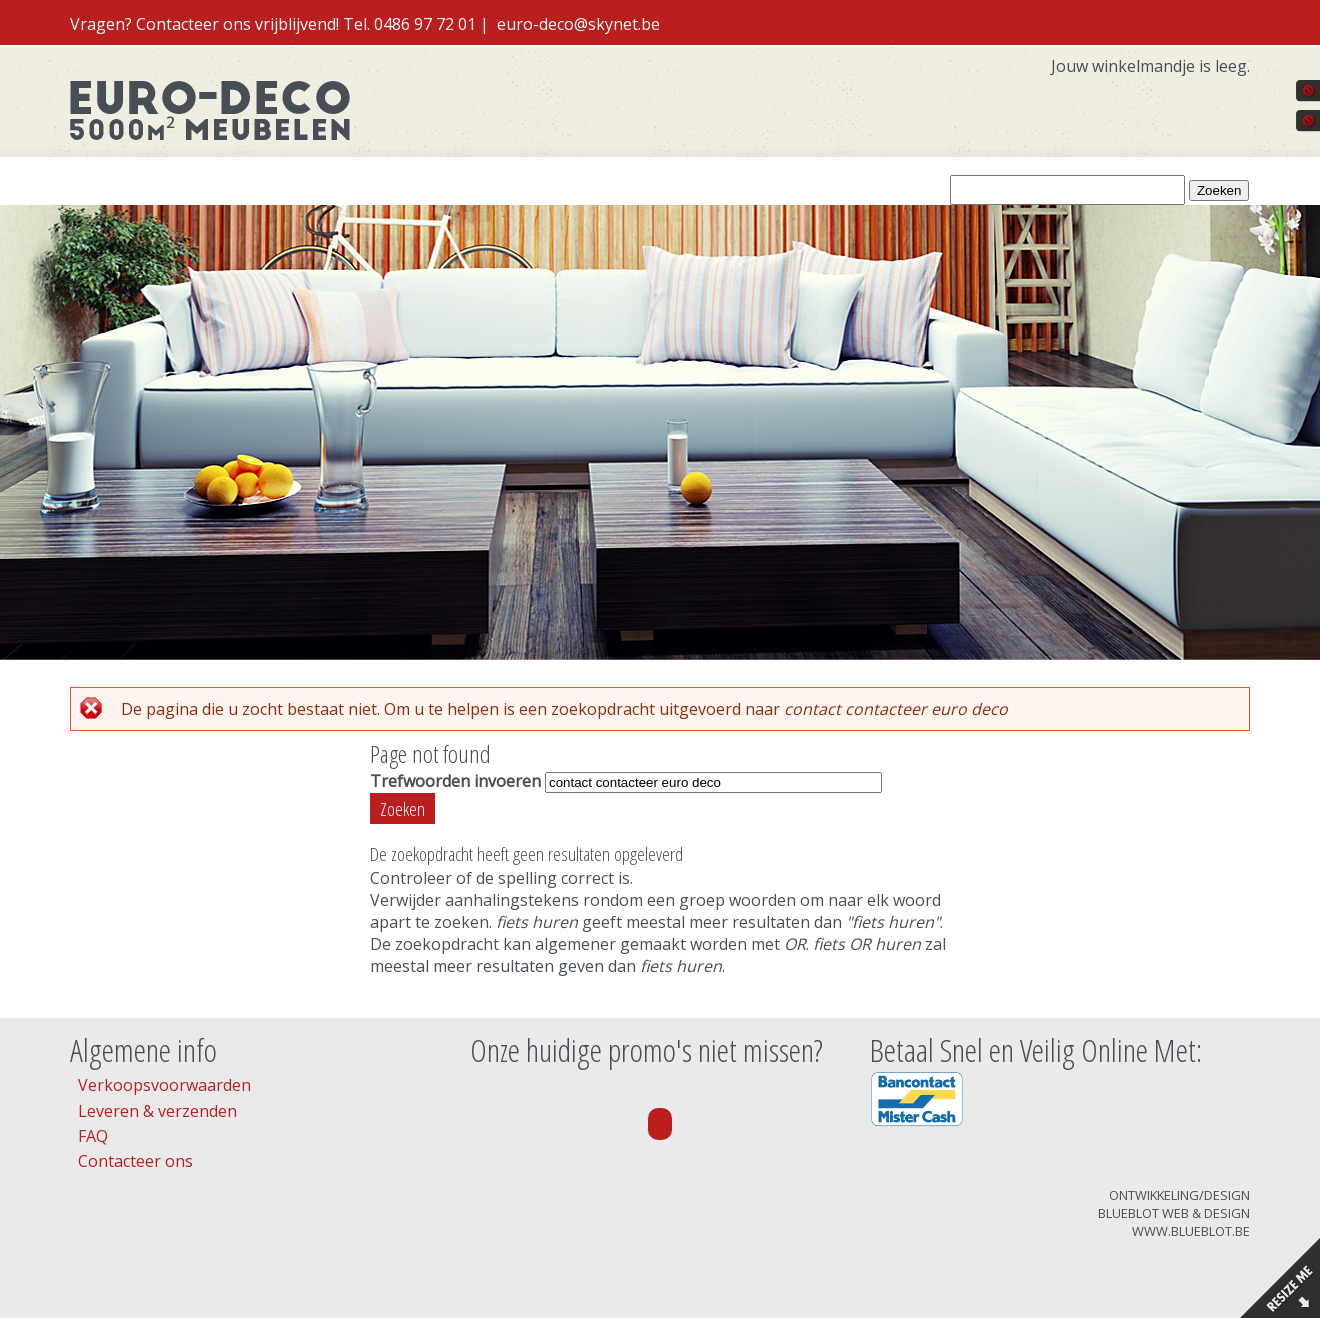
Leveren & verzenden (157, 1111)
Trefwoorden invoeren (457, 781)
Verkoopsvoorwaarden (164, 1085)
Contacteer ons (135, 1161)
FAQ (93, 1136)
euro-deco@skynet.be (578, 24)
